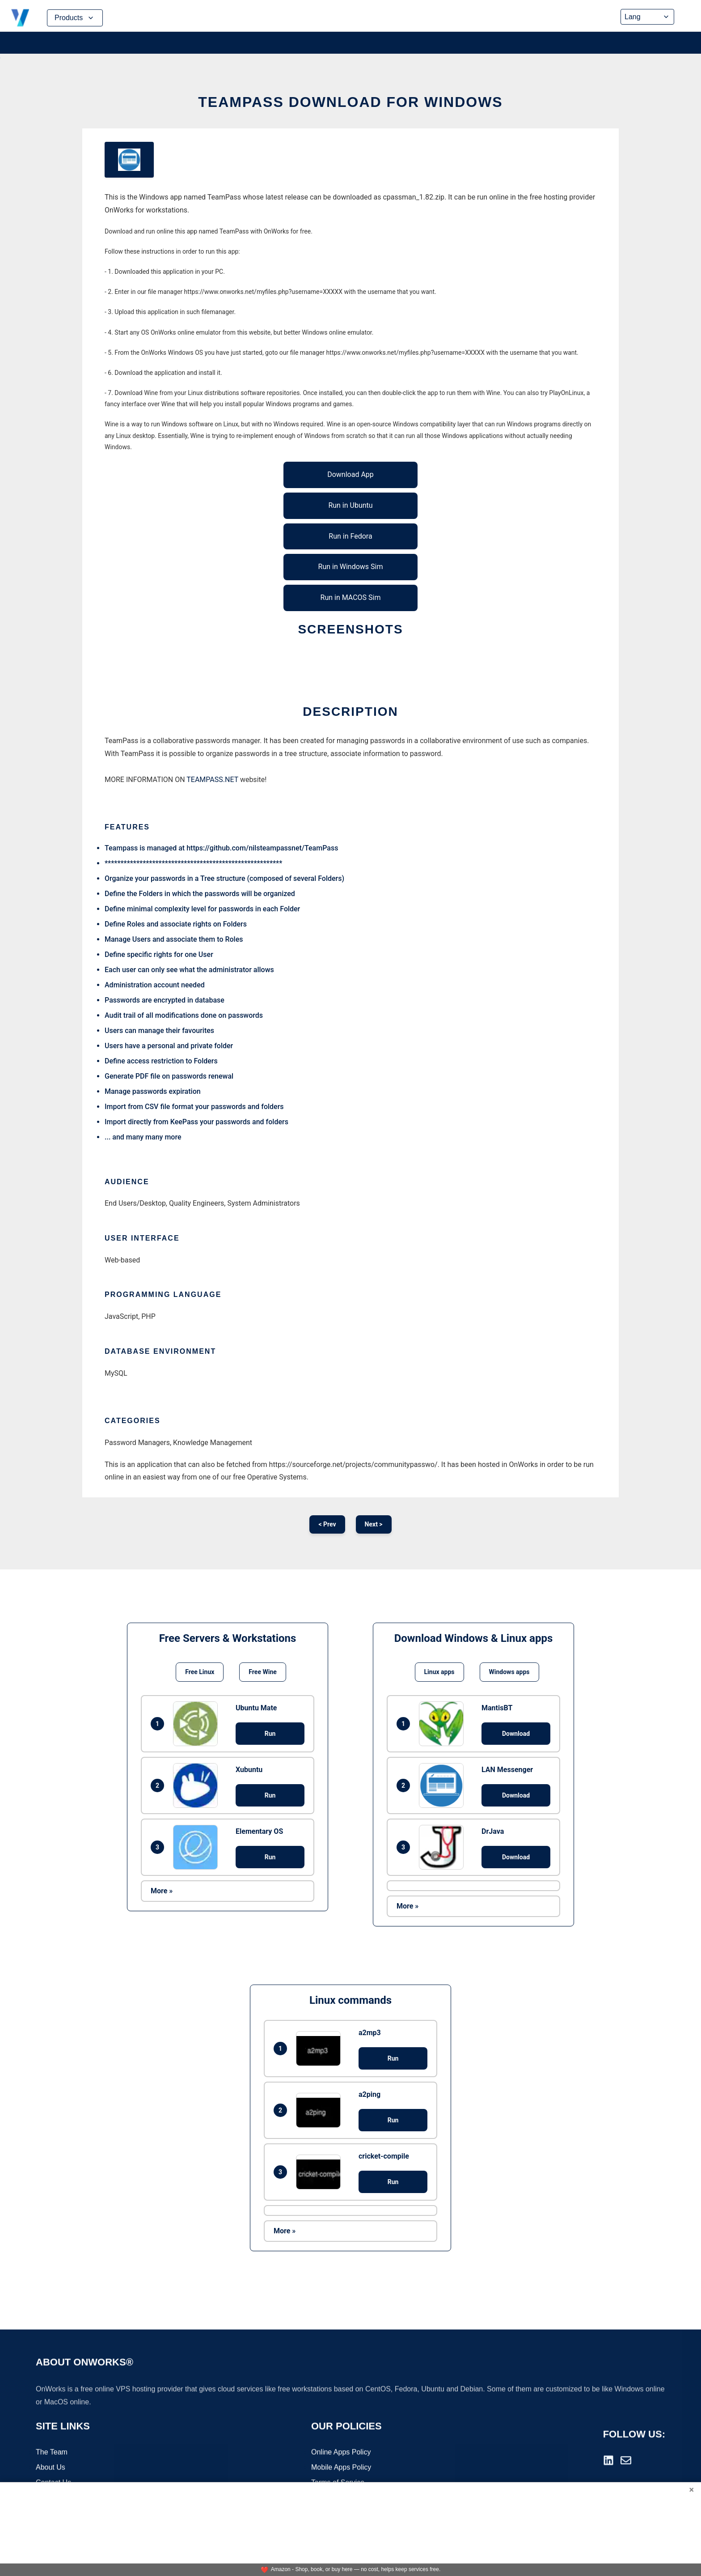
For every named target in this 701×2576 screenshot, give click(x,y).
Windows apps (509, 1671)
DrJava (492, 1831)
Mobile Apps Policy (341, 2468)
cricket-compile (384, 2156)
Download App (350, 474)
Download (516, 1733)
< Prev (327, 1524)
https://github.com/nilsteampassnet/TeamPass (262, 848)
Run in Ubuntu (350, 505)
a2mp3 (370, 2032)
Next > (374, 1524)
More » (162, 1891)
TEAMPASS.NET (212, 779)
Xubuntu (249, 1769)
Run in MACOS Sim (351, 597)
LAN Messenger (507, 1769)
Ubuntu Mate (256, 1708)
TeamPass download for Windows (350, 102)
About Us (50, 2468)
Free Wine (262, 1671)
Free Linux (199, 1671)
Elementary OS (259, 1831)
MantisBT (496, 1708)
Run (270, 1733)
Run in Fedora (350, 536)
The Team (52, 2453)
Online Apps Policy (341, 2453)
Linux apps (439, 1671)
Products (75, 17)
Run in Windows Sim (350, 566)
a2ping (369, 2094)
